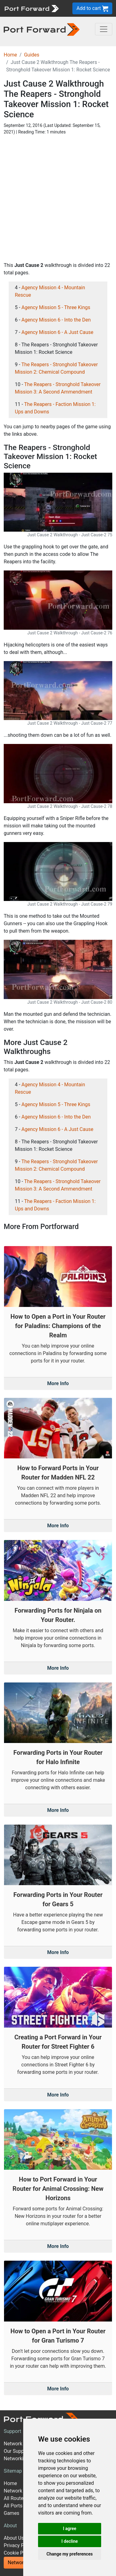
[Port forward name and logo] (31, 8)
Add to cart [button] (92, 8)
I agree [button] (69, 2528)
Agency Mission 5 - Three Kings (55, 307)
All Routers (16, 2498)
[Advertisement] (58, 198)
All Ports (13, 2506)
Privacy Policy (19, 2545)
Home (10, 55)
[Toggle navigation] (103, 29)
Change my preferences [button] (69, 2553)
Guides (31, 55)
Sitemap (13, 2471)
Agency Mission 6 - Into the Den (56, 320)
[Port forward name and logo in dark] (41, 29)
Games (11, 2513)
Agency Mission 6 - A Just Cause (57, 332)
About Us (14, 2538)
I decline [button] (69, 2541)
